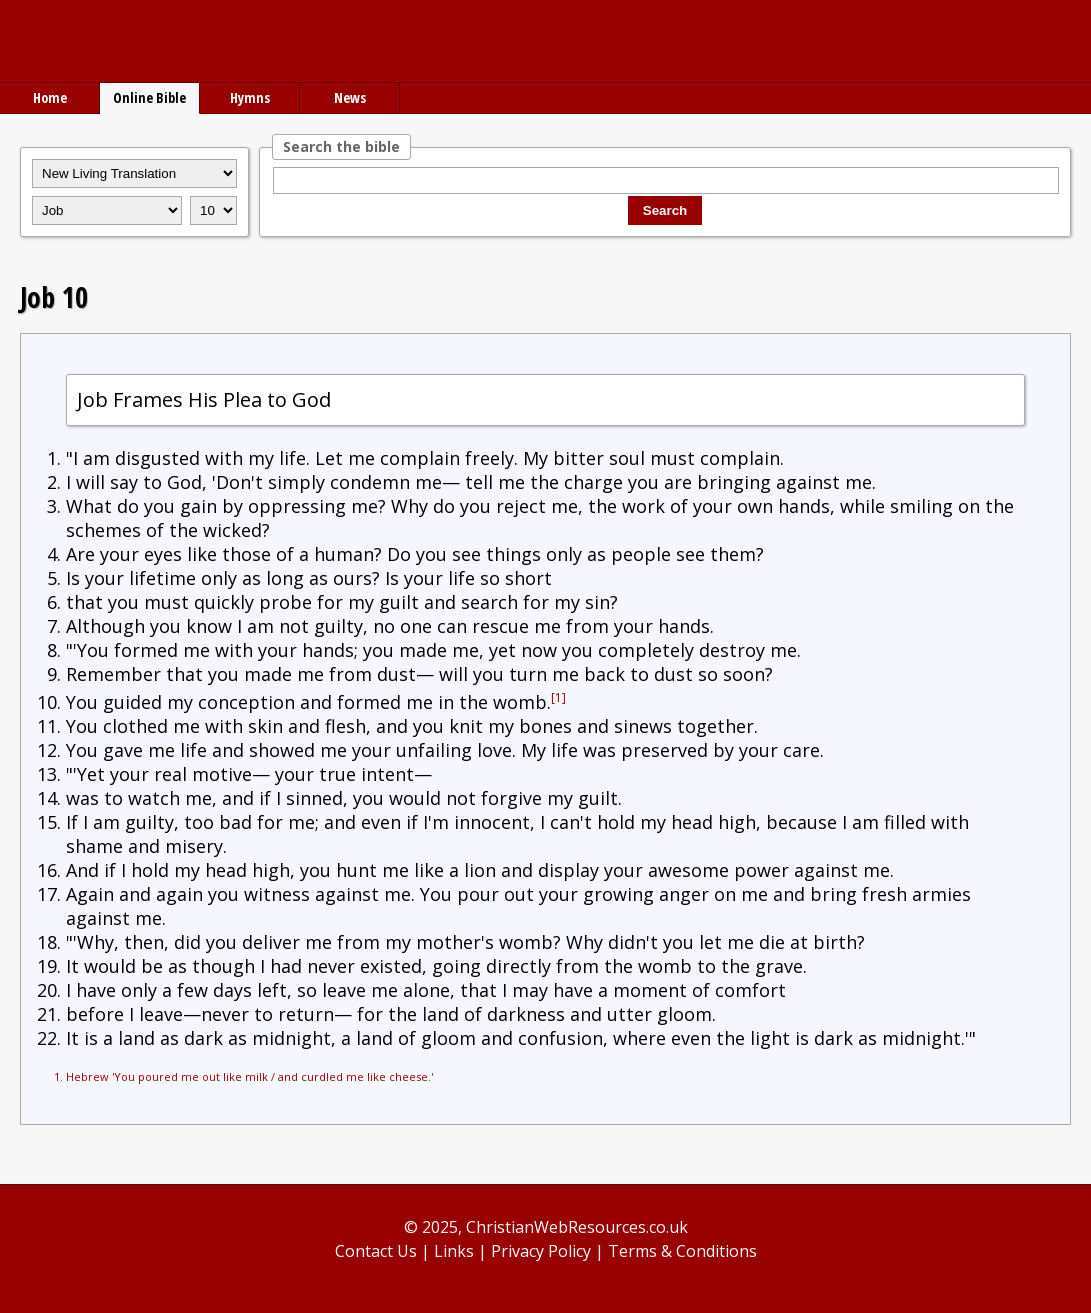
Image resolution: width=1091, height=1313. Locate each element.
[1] (558, 697)
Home (50, 97)
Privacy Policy (541, 1251)
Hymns (250, 97)
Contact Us (376, 1251)
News (350, 97)
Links (454, 1251)
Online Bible (149, 97)
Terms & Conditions (682, 1251)
